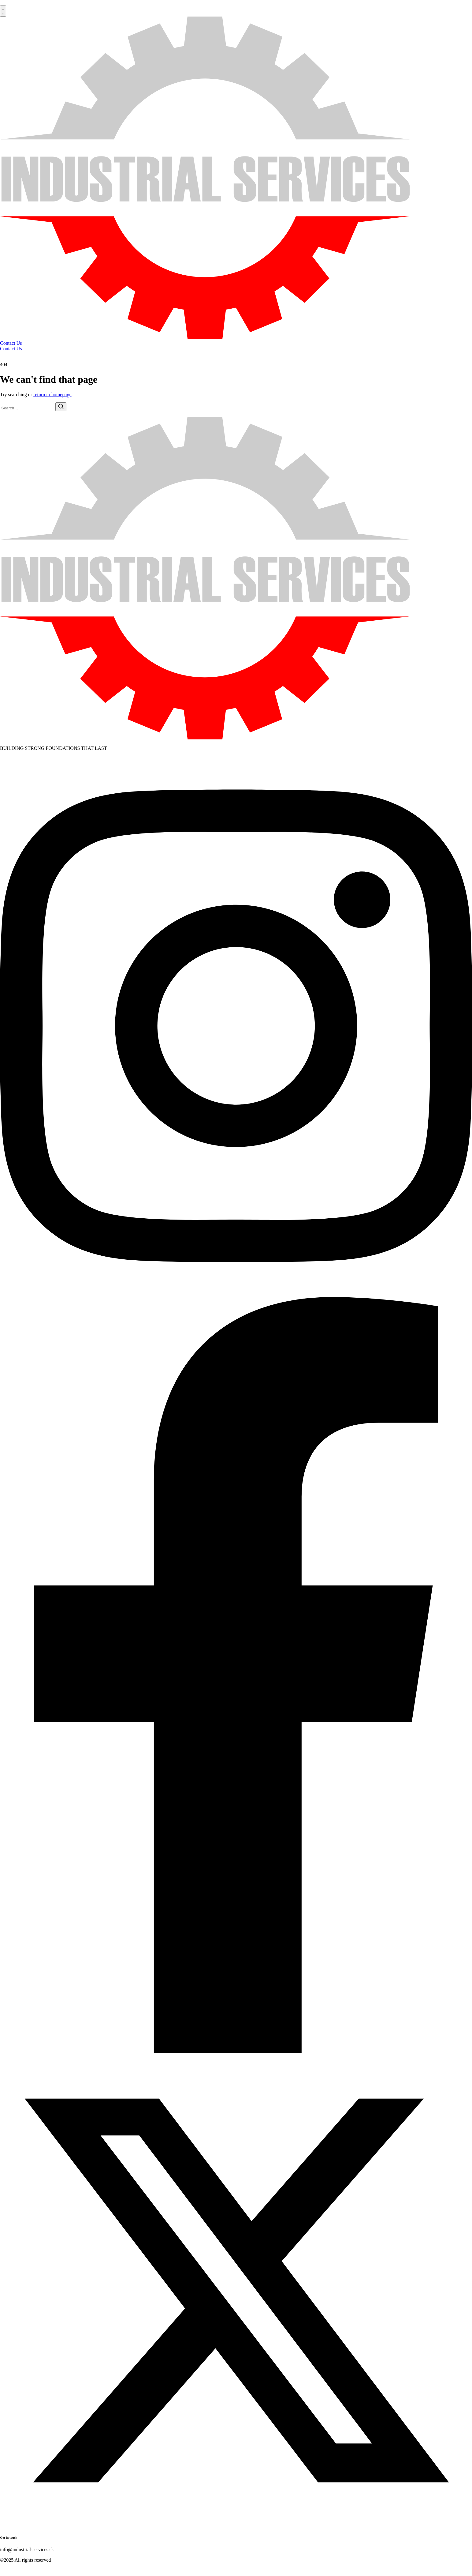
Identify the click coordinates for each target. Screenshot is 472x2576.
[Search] (60, 406)
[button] (3, 11)
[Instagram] (236, 1294)
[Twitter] (236, 2525)
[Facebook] (236, 2051)
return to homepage (52, 394)
